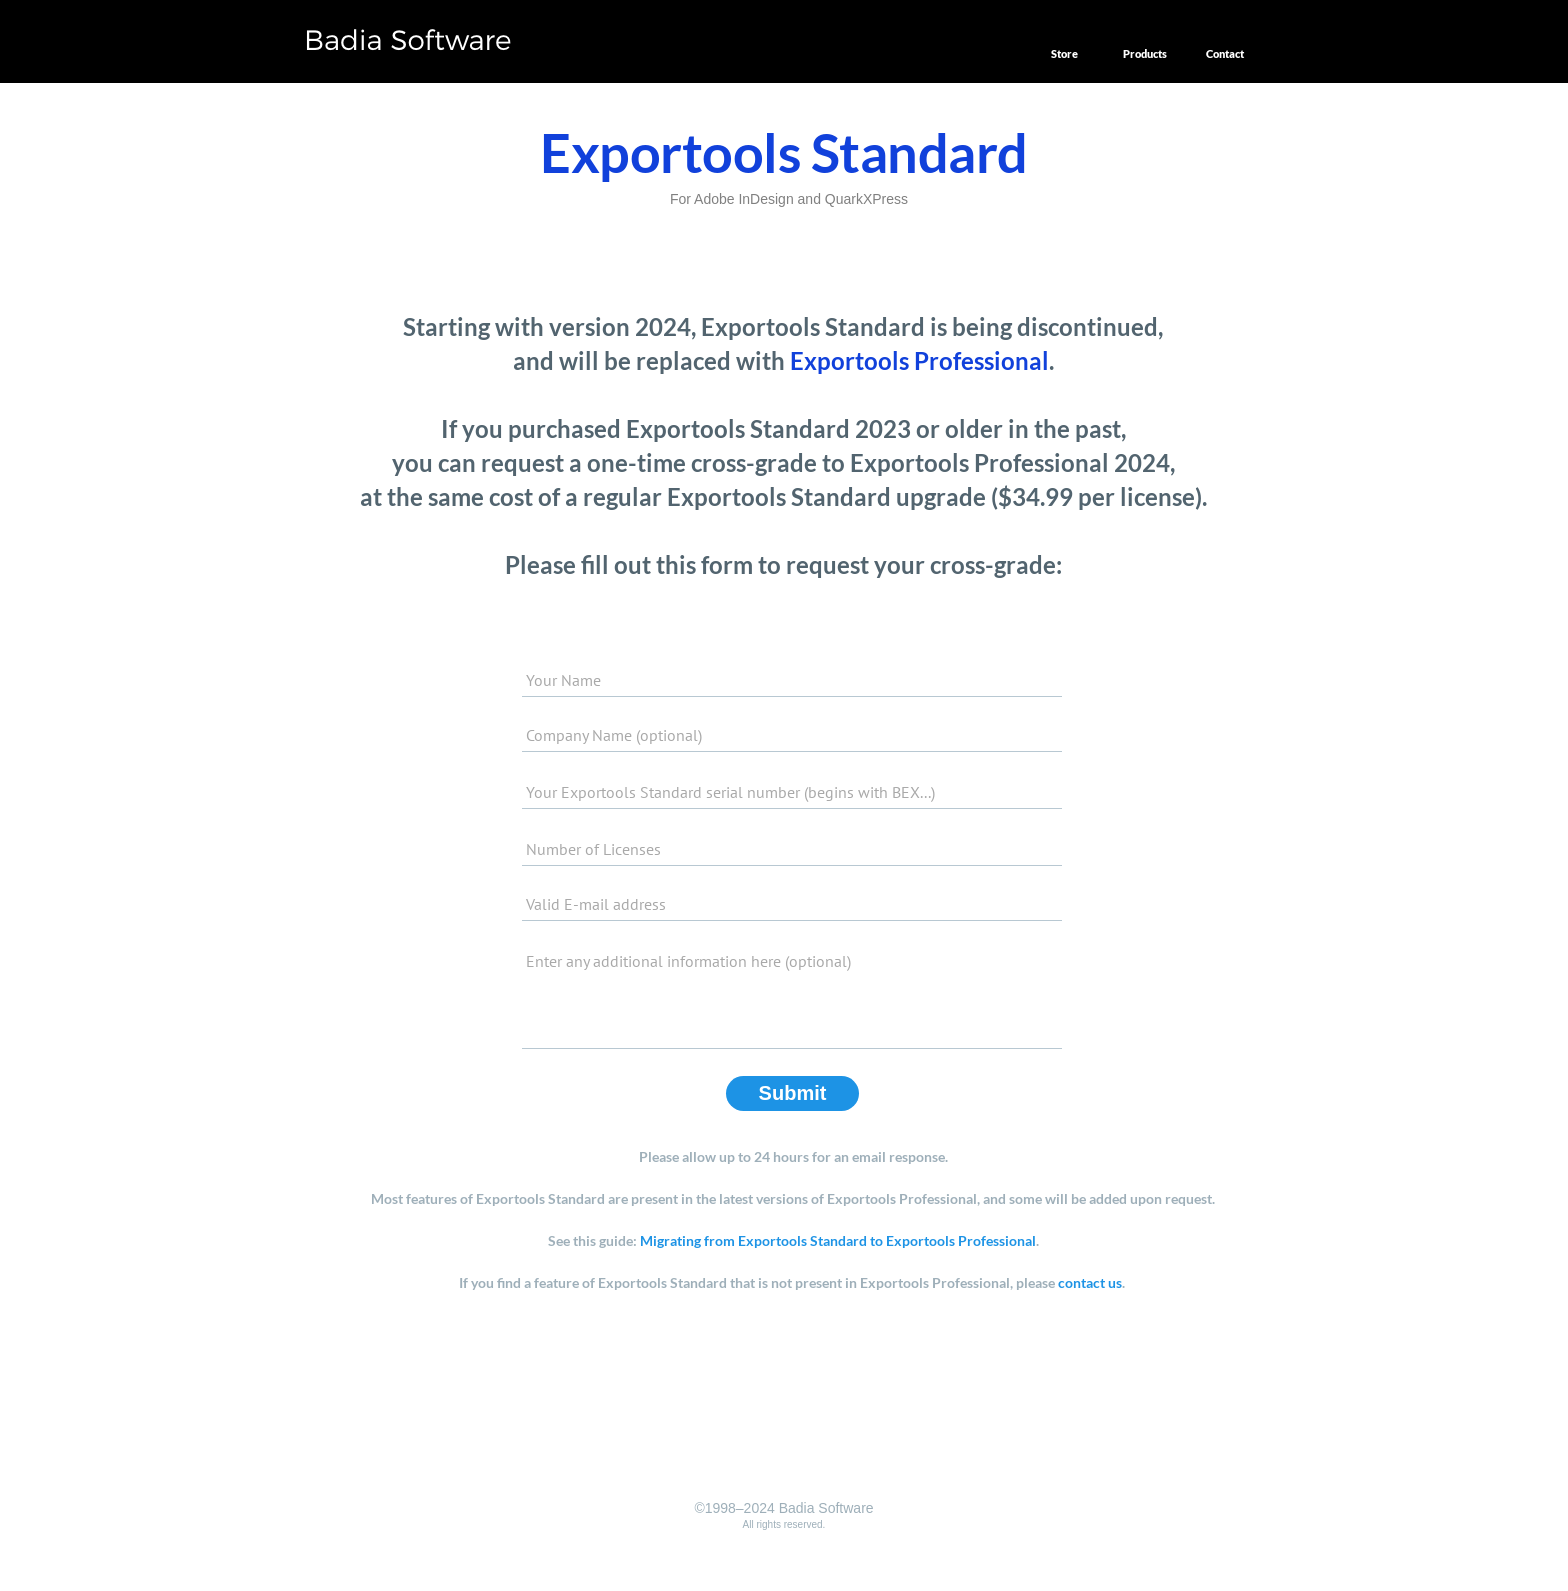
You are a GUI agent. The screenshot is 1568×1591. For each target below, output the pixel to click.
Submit (793, 1093)
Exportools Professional (919, 360)
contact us (1090, 1282)
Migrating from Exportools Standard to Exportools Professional (838, 1240)
